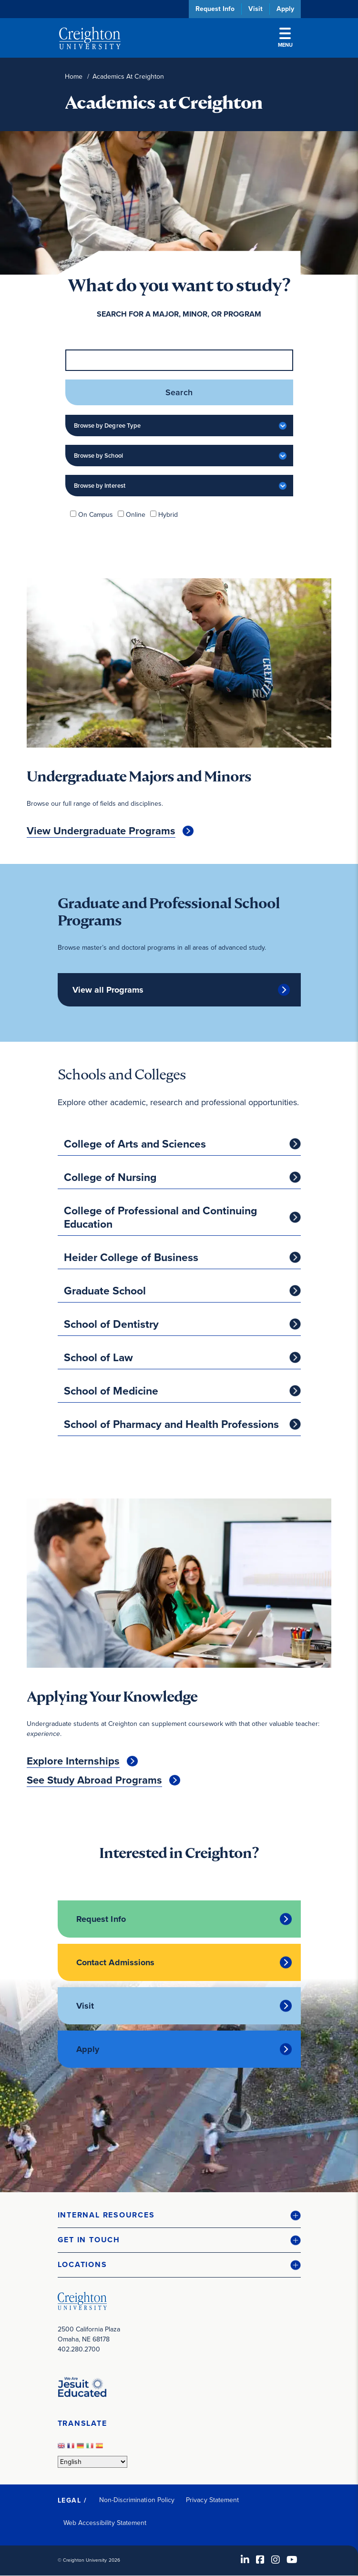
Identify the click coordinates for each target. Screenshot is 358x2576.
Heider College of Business (131, 1257)
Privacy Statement (212, 2500)
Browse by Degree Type (107, 425)
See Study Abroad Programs (94, 1780)
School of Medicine (111, 1391)
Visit (255, 9)
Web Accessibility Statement (105, 2523)
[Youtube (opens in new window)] (292, 2560)
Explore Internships (73, 1761)
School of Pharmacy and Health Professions (171, 1424)
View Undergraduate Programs (101, 831)
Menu (285, 38)
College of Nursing (110, 1177)
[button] (179, 2215)
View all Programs (107, 990)
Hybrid (168, 515)
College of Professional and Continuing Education (160, 1217)
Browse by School (98, 455)
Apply (285, 9)
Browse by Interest (99, 485)
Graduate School (105, 1291)
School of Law (98, 1357)
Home (73, 76)
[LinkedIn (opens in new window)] (245, 2560)
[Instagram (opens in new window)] (275, 2560)
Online (135, 515)
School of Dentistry (111, 1324)
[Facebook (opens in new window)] (260, 2560)
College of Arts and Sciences (135, 1144)
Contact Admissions (115, 1962)
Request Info (215, 9)
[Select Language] (92, 2462)
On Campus (95, 515)
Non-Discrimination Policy (137, 2500)
